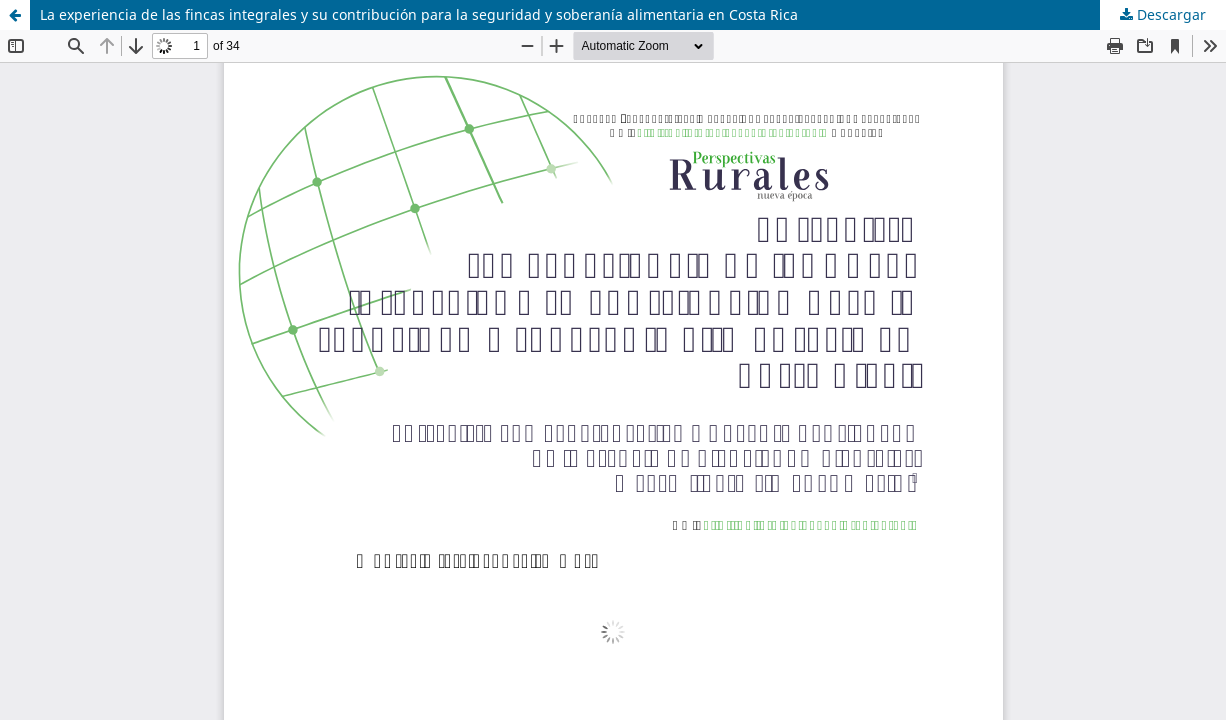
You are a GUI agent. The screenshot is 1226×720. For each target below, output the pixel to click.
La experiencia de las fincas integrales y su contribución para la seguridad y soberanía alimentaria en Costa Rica (419, 14)
